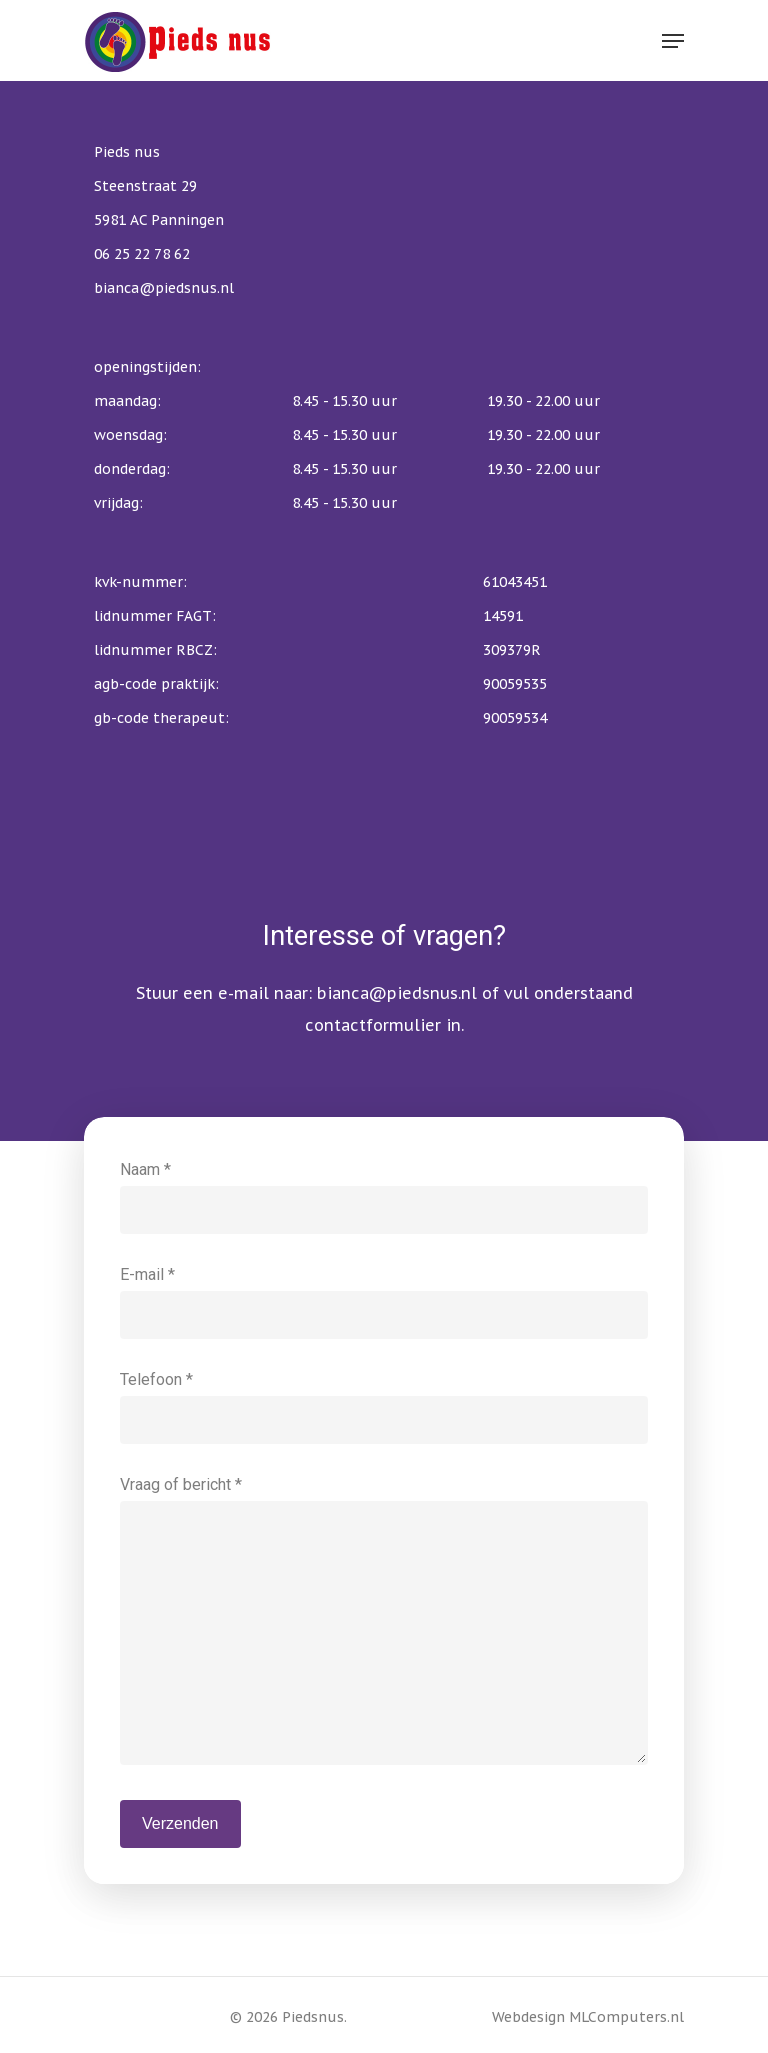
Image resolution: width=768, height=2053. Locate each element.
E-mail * (384, 1302)
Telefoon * (384, 1407)
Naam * (384, 1197)
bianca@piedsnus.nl (397, 993)
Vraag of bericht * (384, 1625)
